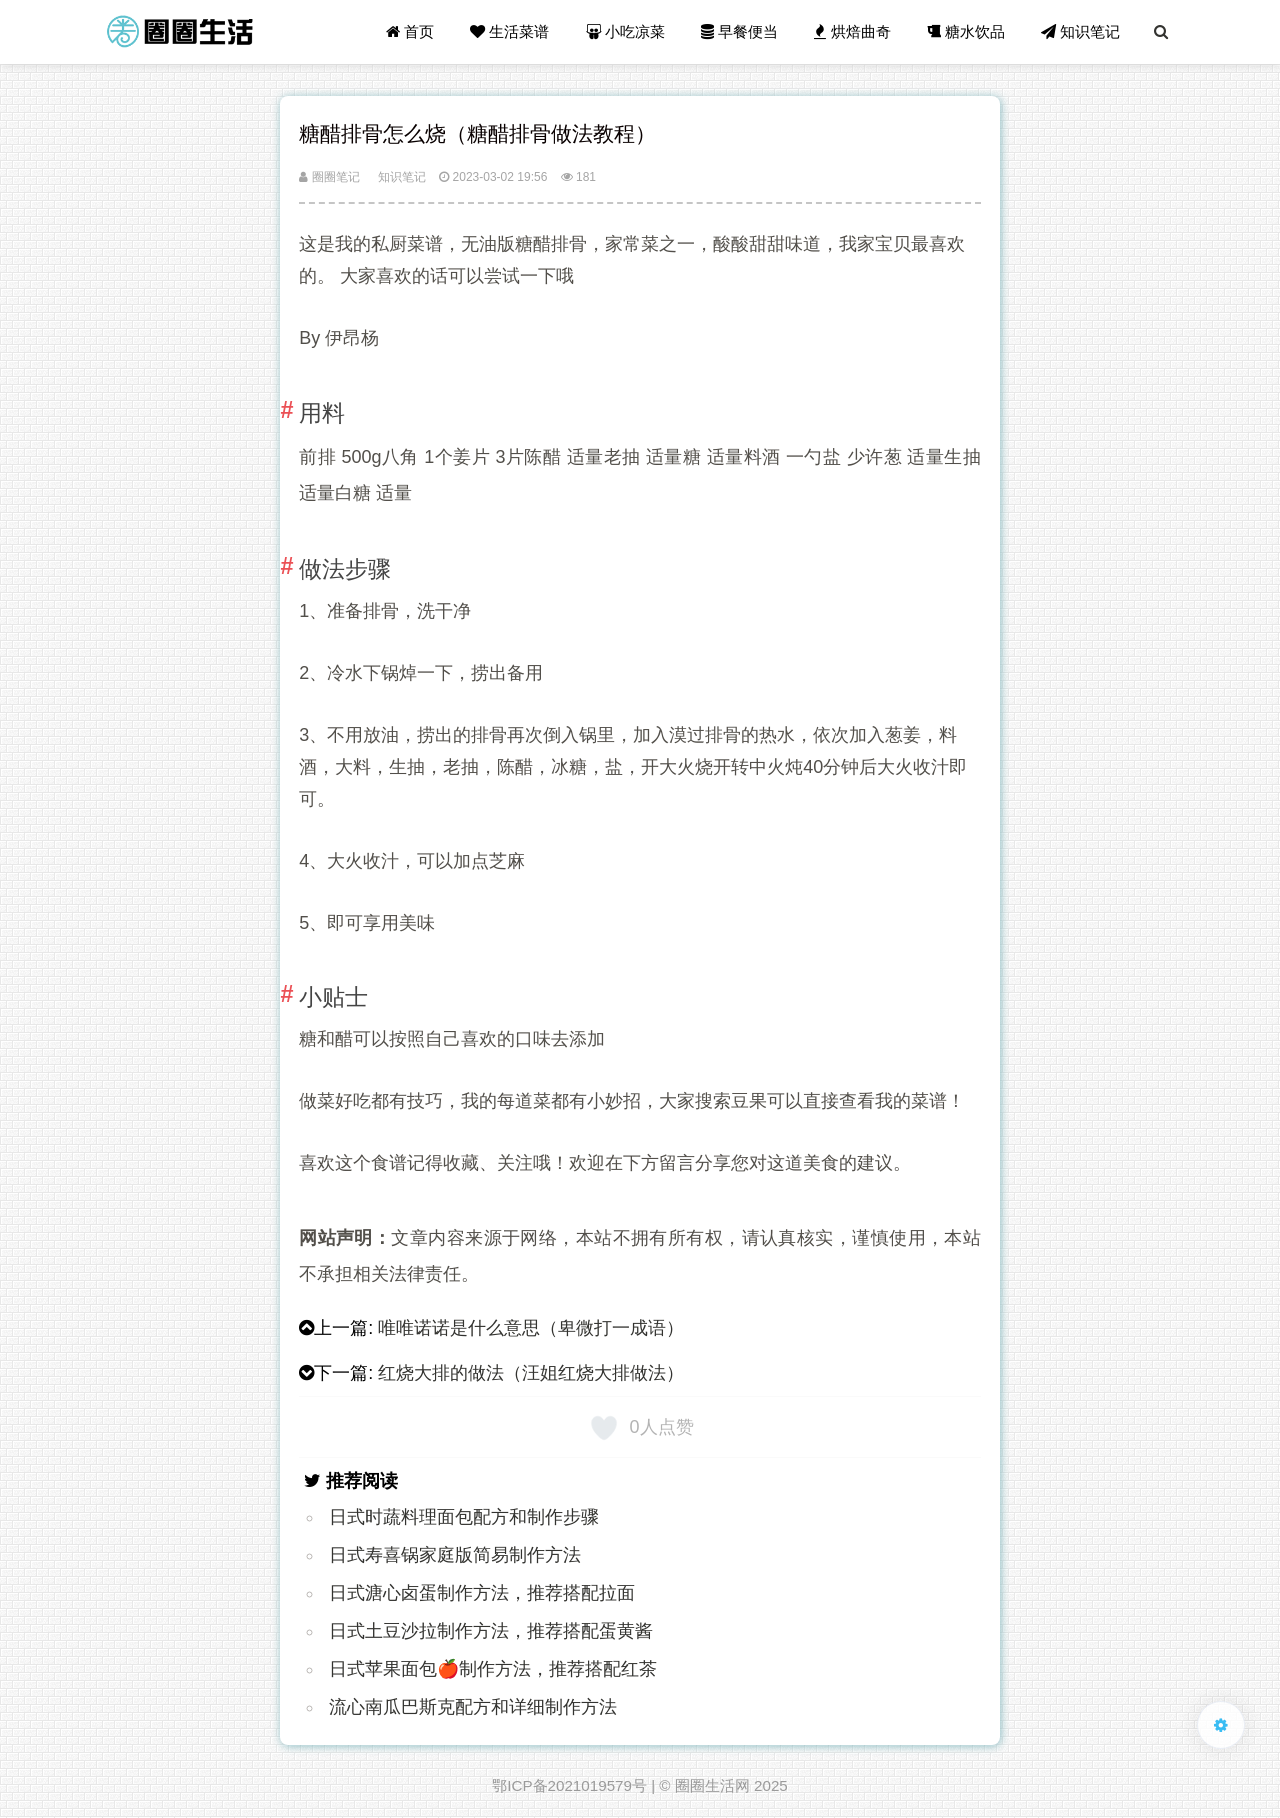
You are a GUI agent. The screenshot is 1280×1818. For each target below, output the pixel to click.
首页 (410, 31)
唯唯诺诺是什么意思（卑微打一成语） (531, 1328)
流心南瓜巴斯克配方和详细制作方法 (473, 1707)
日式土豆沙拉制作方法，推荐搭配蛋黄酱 (491, 1631)
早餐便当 (739, 31)
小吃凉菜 (625, 31)
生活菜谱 (509, 31)
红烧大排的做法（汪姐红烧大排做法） (531, 1373)
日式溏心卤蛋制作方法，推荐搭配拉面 (482, 1593)
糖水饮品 (966, 31)
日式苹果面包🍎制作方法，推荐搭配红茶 (493, 1669)
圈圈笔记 (329, 177)
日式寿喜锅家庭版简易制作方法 (455, 1555)
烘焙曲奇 (852, 31)
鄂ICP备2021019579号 (569, 1785)
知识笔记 (1080, 31)
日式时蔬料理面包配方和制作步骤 (464, 1517)
